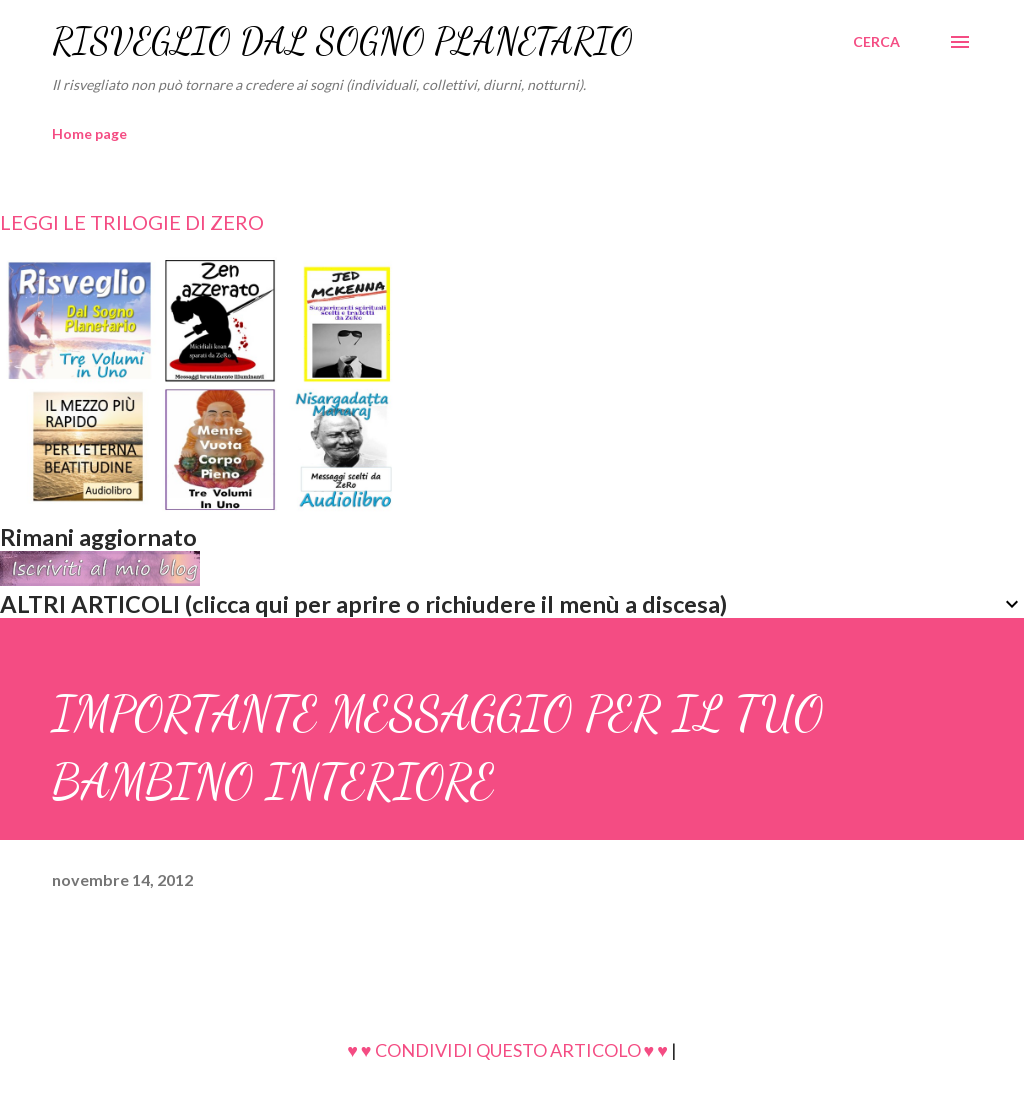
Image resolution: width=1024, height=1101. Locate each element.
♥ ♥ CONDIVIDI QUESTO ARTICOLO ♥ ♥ (507, 1050)
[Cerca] (876, 42)
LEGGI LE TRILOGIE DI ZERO (132, 222)
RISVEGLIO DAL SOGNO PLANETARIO (342, 41)
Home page (89, 133)
